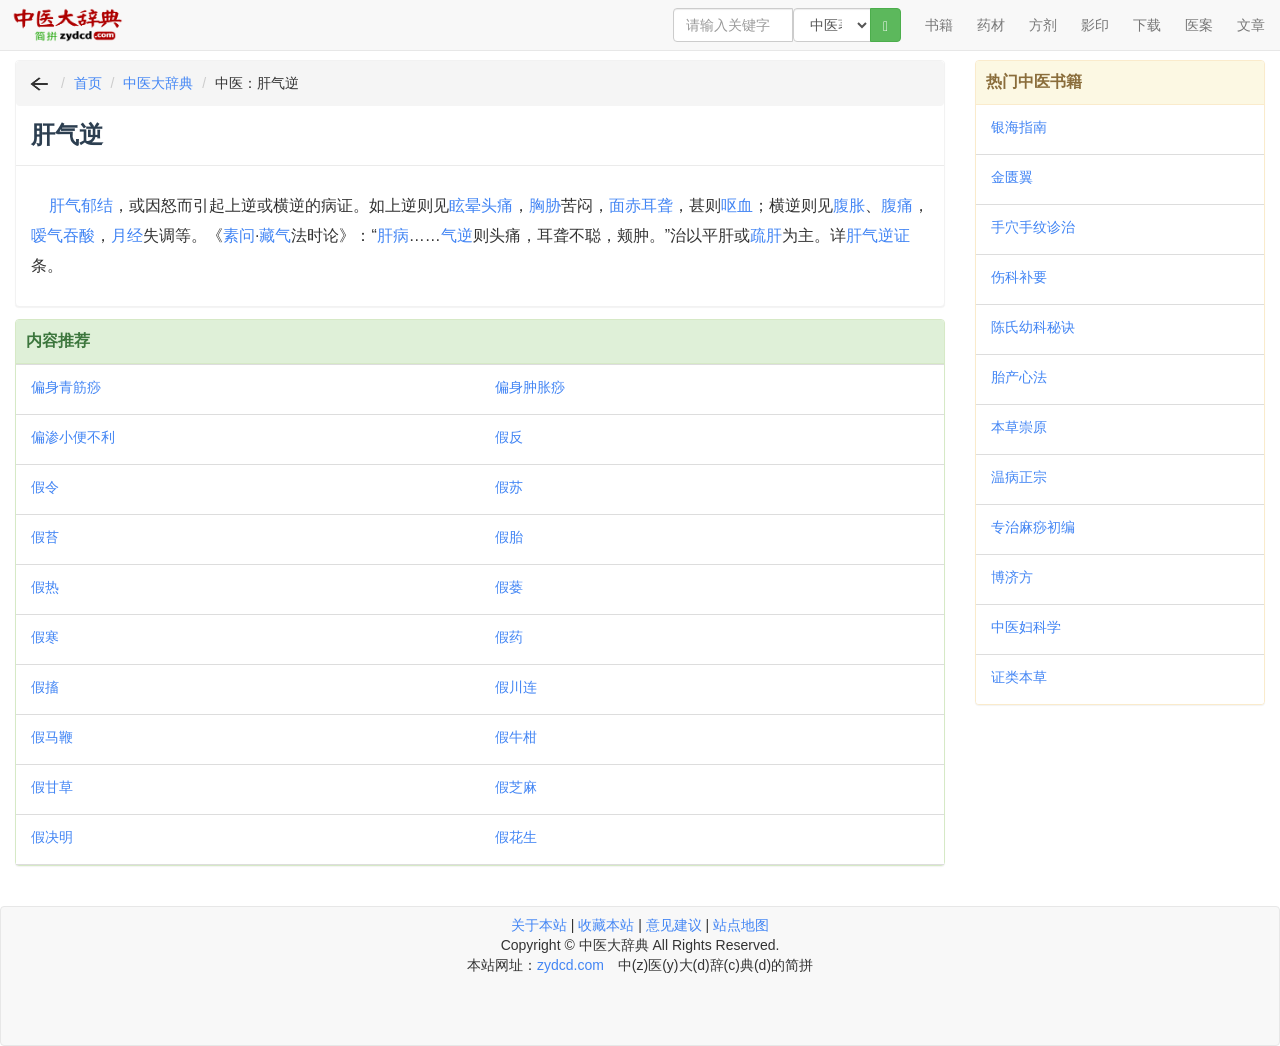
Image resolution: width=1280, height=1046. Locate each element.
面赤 (625, 205)
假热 (45, 587)
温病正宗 (1019, 477)
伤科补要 (1019, 277)
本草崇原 (1019, 427)
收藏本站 (606, 925)
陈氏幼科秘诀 (1033, 327)
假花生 (516, 837)
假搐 (45, 687)
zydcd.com (570, 965)
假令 (45, 487)
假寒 (45, 637)
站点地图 (741, 925)
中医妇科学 (1026, 627)
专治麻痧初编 (1033, 527)
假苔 (45, 537)
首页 (88, 83)
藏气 (275, 235)
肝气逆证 (878, 235)
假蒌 (509, 587)
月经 (127, 235)
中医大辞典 (158, 83)
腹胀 (849, 205)
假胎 (509, 537)
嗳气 (47, 235)
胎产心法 (1019, 377)
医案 (1199, 25)
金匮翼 (1012, 177)
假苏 (509, 487)
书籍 (939, 25)
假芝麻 (516, 787)
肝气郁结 (81, 205)
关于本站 (539, 925)
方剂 (1043, 25)
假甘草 (52, 787)
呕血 (737, 205)
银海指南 (1019, 127)
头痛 (497, 205)
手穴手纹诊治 (1033, 227)
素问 (239, 235)
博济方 (1012, 577)
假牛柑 (516, 737)
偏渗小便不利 (73, 437)
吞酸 (79, 235)
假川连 (516, 687)
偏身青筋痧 (66, 387)
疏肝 (766, 235)
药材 (991, 25)
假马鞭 (52, 737)
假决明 (52, 837)
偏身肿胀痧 (530, 387)
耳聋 (657, 205)
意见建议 (674, 925)
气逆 (457, 235)
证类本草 (1019, 677)
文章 (1251, 25)
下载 (1147, 25)
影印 (1095, 25)
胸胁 (545, 205)
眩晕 (465, 205)
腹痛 (897, 205)
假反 (509, 437)
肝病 (393, 235)
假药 (509, 637)
